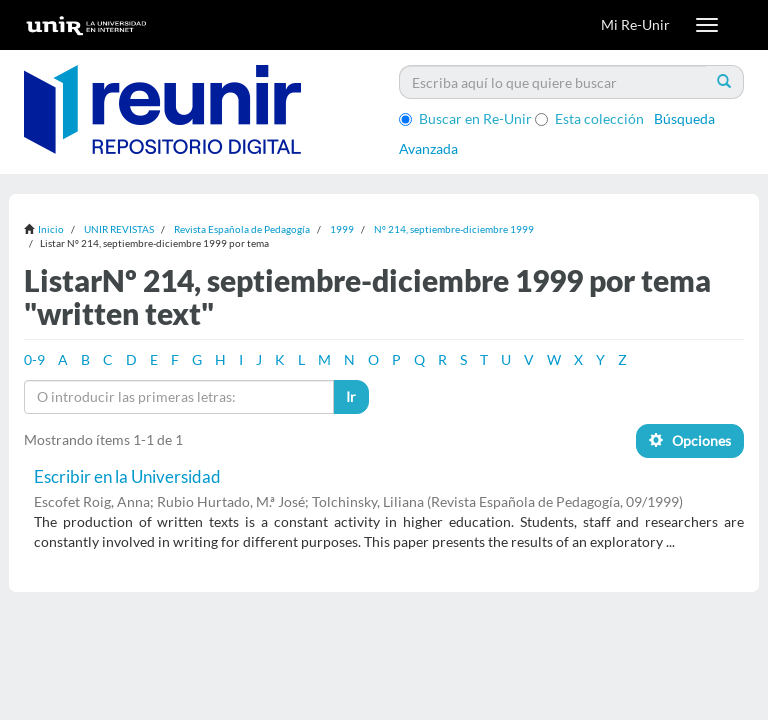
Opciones (690, 440)
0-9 (34, 359)
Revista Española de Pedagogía (242, 229)
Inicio (51, 229)
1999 (342, 229)
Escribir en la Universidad (127, 476)
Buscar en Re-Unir (465, 118)
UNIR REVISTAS (119, 229)
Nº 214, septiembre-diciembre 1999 (454, 229)
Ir (351, 396)
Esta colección (589, 118)
